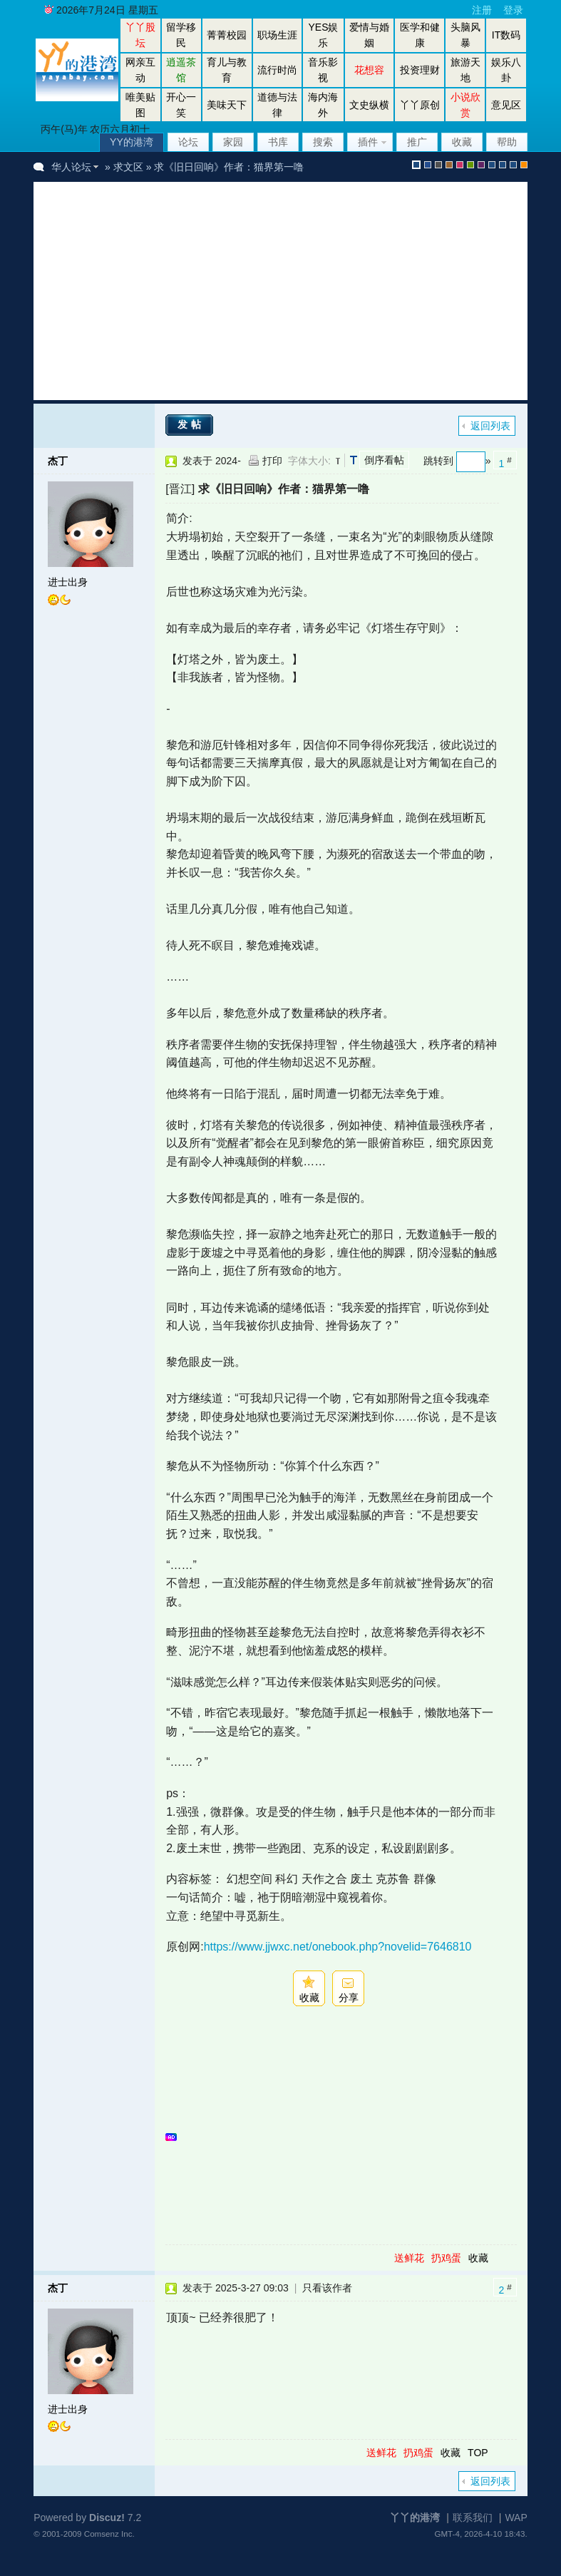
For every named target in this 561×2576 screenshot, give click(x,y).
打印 (272, 460)
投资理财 (420, 70)
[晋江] (180, 488)
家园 (233, 142)
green (470, 164)
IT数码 (506, 35)
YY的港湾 (131, 142)
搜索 (323, 142)
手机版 (523, 164)
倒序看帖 (384, 460)
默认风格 (416, 164)
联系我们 (473, 2517)
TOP (478, 2452)
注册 (482, 10)
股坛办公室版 (513, 164)
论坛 (188, 142)
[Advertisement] (297, 291)
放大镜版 (502, 164)
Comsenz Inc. (109, 2533)
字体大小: (309, 460)
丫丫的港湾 (415, 2517)
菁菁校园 (227, 35)
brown (449, 164)
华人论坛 (71, 167)
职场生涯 (277, 35)
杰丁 (58, 460)
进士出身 (68, 582)
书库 (278, 142)
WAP (516, 2517)
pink (459, 164)
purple (481, 164)
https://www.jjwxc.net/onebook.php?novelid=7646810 (338, 1947)
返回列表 (490, 425)
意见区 (506, 105)
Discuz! (107, 2517)
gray (438, 164)
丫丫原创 (420, 105)
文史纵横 (369, 105)
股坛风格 (491, 164)
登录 (513, 10)
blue (427, 164)
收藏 (462, 142)
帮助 (507, 142)
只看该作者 (327, 2288)
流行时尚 (277, 70)
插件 (368, 142)
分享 (349, 1997)
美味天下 (227, 105)
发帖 (191, 424)
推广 (417, 142)
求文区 (128, 167)
